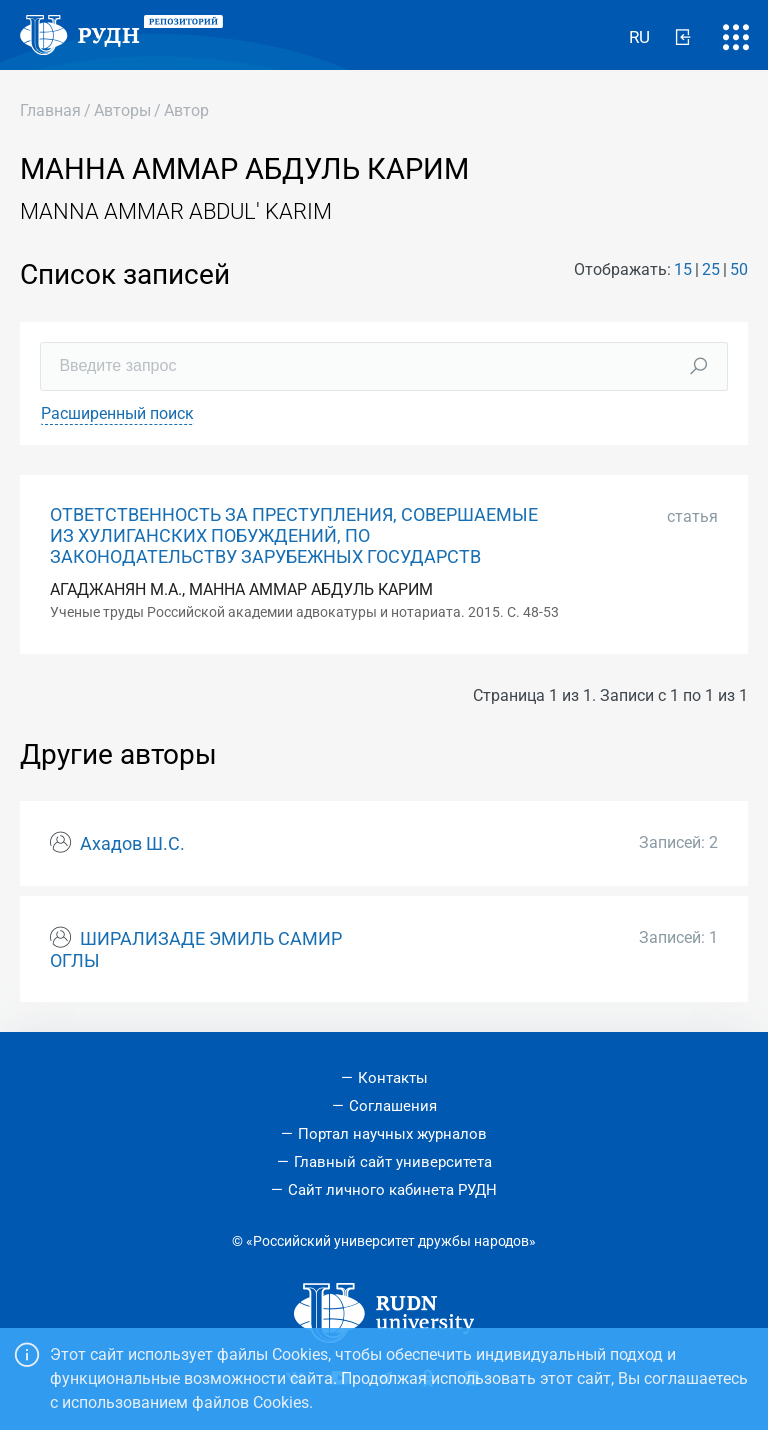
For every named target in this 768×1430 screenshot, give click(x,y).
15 (683, 269)
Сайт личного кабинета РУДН (392, 1190)
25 (711, 269)
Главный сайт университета (393, 1162)
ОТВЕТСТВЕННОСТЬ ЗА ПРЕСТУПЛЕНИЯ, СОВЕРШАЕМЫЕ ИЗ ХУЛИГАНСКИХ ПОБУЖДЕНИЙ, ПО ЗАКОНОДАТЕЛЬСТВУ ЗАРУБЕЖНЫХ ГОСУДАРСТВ (294, 536)
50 (739, 269)
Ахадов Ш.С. (132, 844)
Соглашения (393, 1106)
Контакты (393, 1078)
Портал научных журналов (392, 1134)
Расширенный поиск (117, 413)
